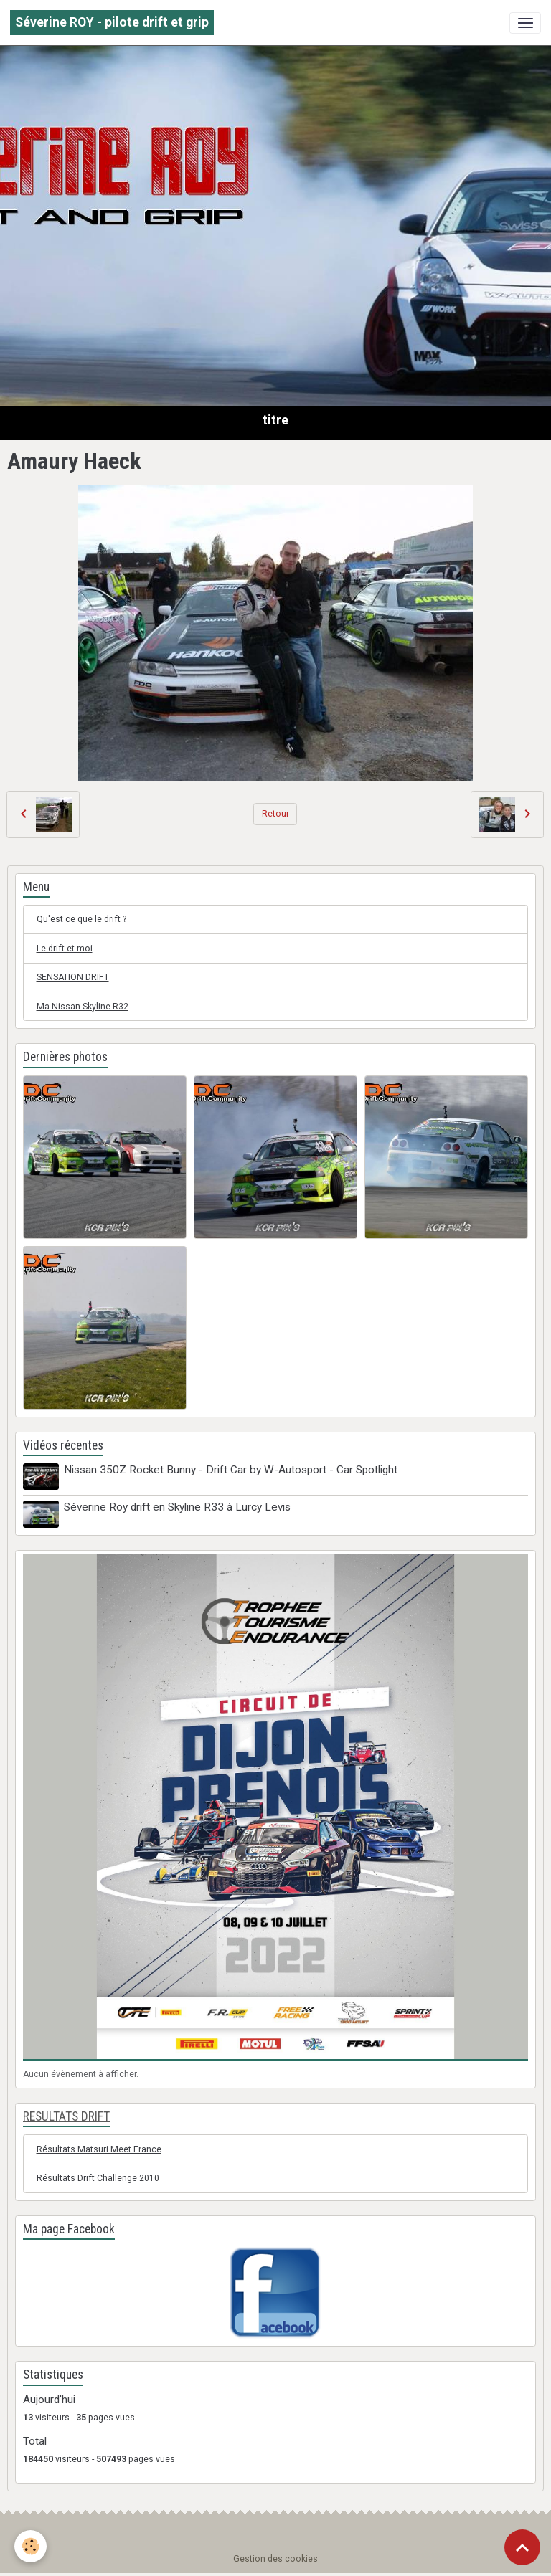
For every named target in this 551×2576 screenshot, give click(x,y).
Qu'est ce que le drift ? (81, 919)
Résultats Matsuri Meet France (99, 2149)
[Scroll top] (522, 2547)
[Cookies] (30, 2546)
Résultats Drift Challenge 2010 (98, 2178)
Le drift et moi (65, 949)
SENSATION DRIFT (73, 977)
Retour (275, 814)
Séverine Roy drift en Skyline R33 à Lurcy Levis (177, 1507)
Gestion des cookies (275, 2559)
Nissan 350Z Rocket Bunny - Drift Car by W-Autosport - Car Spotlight (230, 1469)
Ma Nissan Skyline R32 (82, 1007)
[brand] (112, 22)
